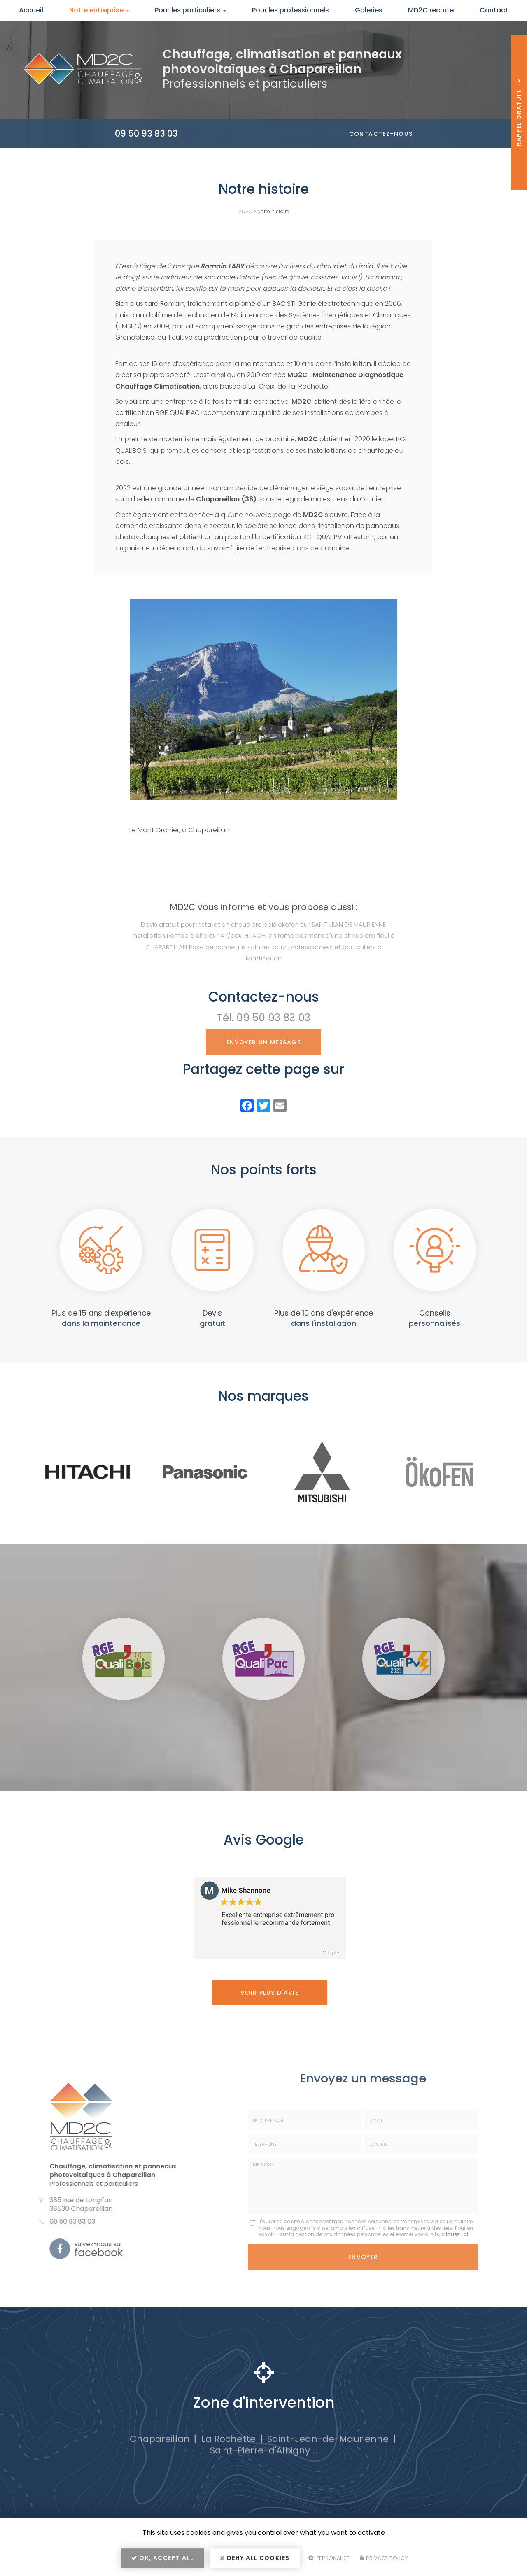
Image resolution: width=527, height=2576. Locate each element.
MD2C (245, 211)
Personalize (328, 2558)
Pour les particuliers (190, 10)
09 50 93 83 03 (146, 134)
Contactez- (381, 134)
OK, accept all (162, 2558)
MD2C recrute (431, 10)
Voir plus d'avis (269, 1993)
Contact (494, 10)
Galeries (368, 10)
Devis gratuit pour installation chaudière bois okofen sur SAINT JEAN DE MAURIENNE (263, 924)
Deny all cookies (254, 2558)
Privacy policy (384, 2558)
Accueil (31, 10)
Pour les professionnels (290, 10)
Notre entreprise (99, 10)
